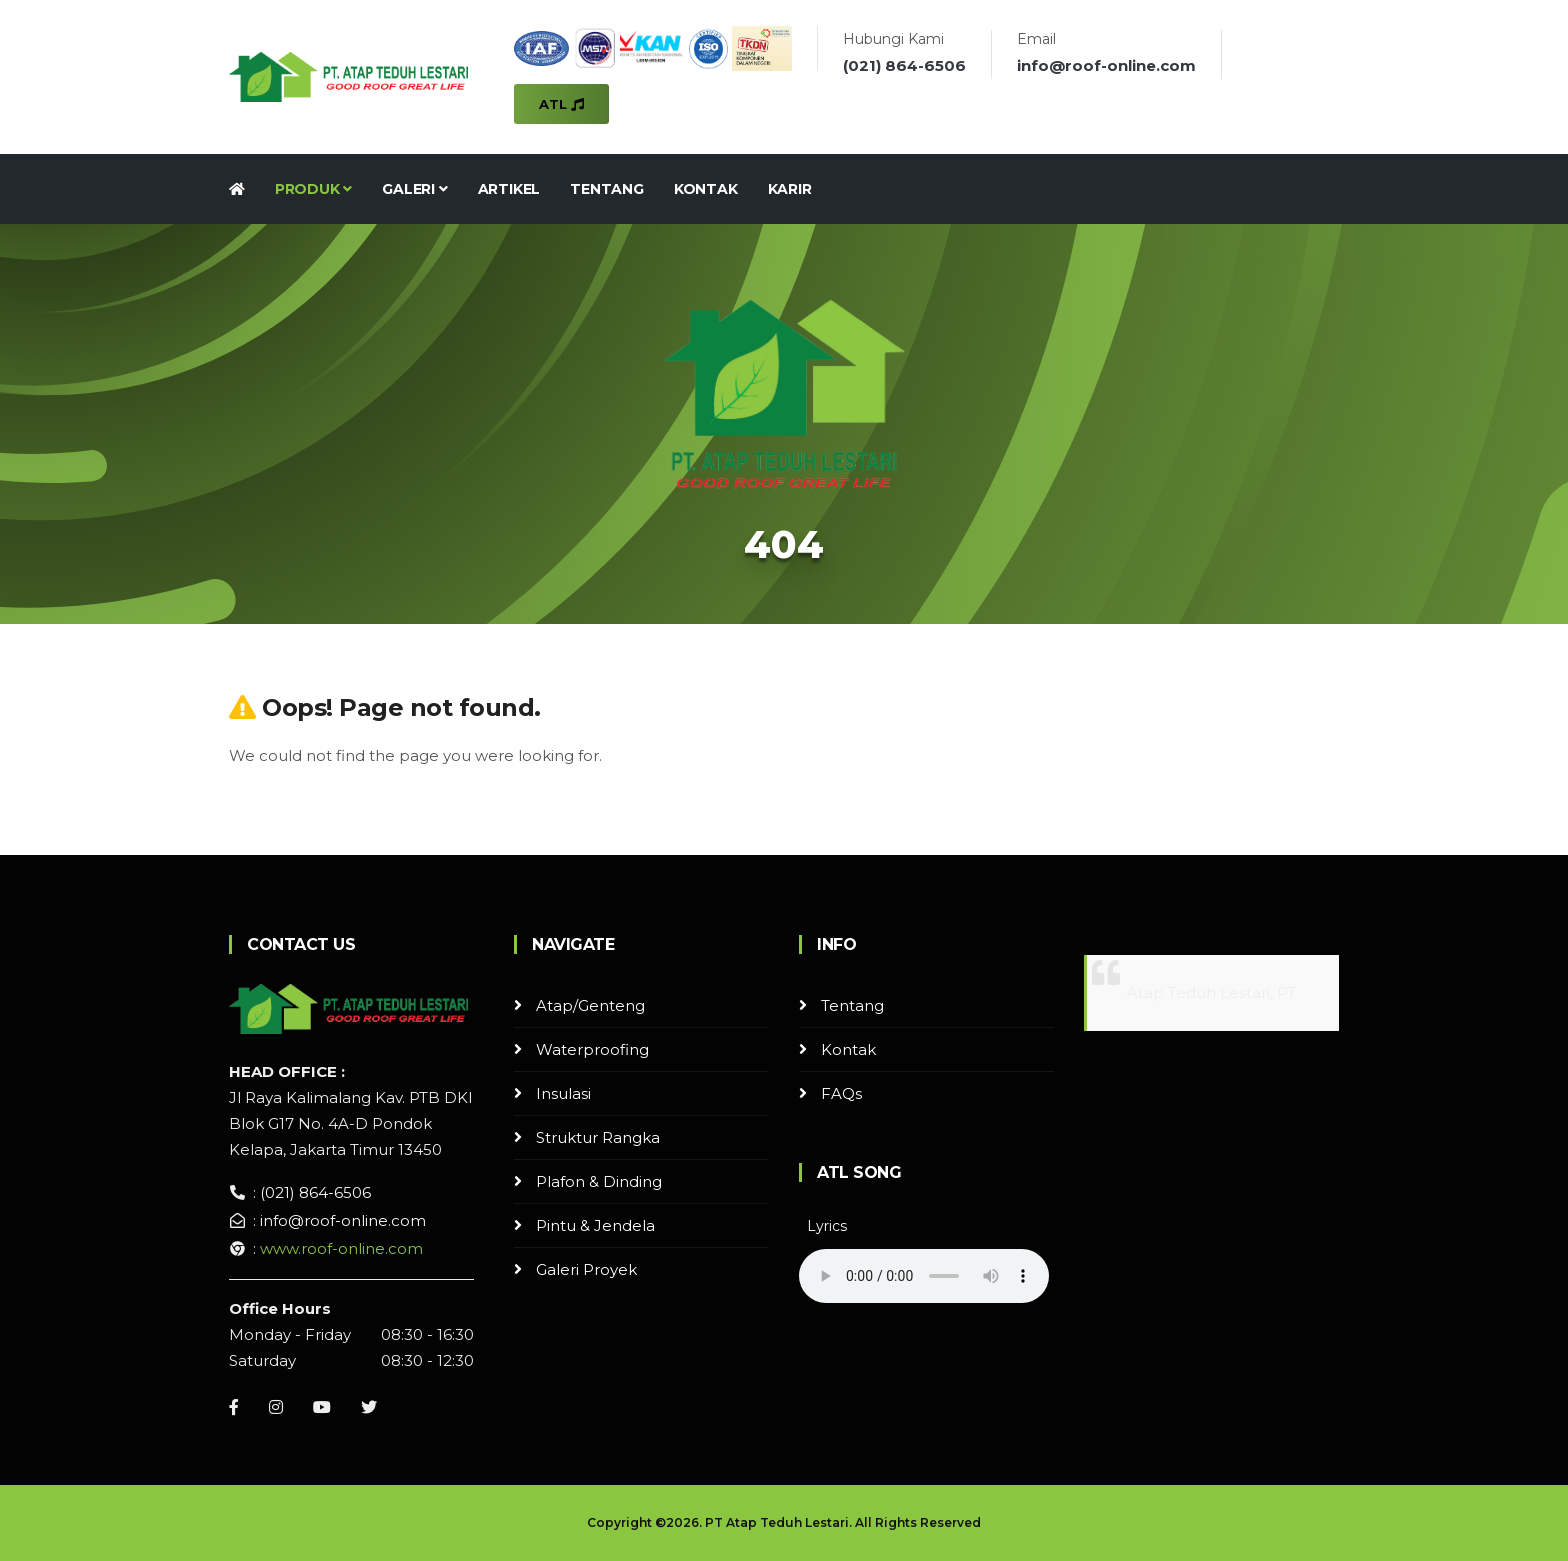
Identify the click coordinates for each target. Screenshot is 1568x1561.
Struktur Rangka (598, 1137)
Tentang (607, 189)
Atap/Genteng (590, 1005)
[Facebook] (234, 1407)
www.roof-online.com (341, 1248)
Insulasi (563, 1093)
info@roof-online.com (1106, 65)
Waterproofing (592, 1049)
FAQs (841, 1093)
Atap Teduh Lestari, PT (1211, 992)
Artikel (509, 189)
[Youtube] (322, 1407)
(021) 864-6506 (904, 65)
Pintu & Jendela (595, 1225)
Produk (313, 189)
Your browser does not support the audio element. (924, 1276)
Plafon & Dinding (599, 1181)
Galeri (414, 189)
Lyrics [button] (827, 1226)
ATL (561, 104)
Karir (790, 189)
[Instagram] (276, 1407)
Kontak (706, 189)
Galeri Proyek (586, 1269)
